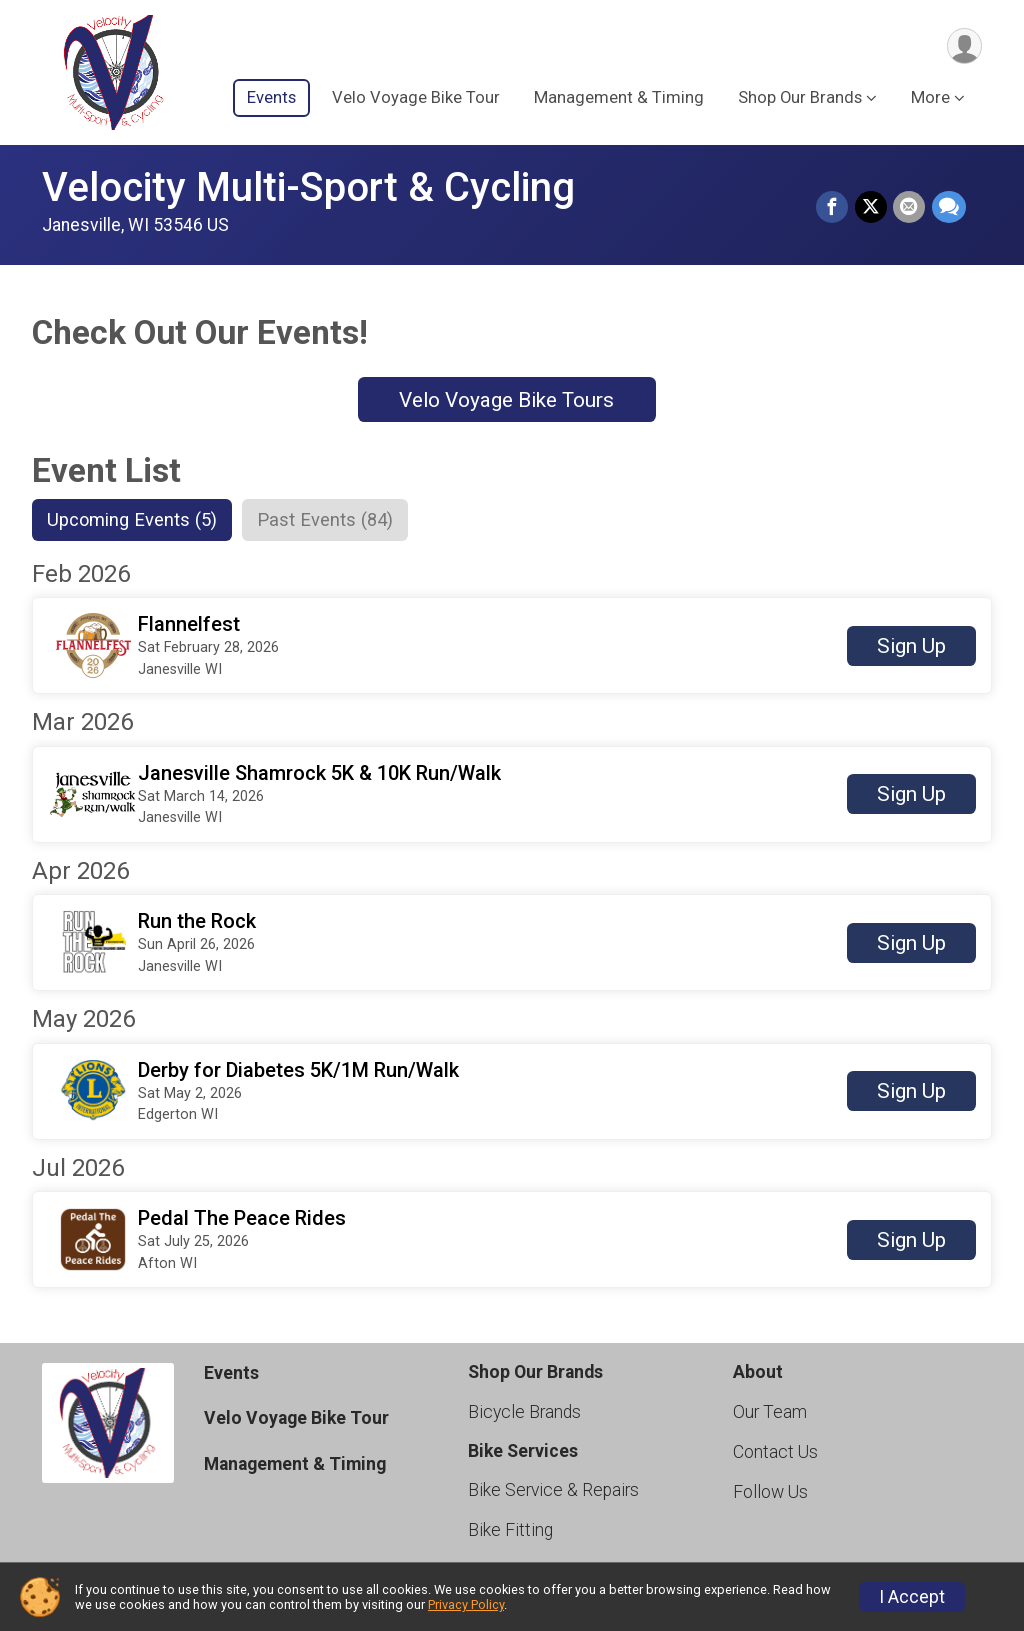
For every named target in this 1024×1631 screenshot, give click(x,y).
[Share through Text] (949, 208)
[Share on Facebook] (834, 208)
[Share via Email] (910, 208)
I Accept (912, 1597)
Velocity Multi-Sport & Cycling (308, 187)
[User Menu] (963, 46)
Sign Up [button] (911, 647)
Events (271, 98)
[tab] (134, 520)
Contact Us (775, 1453)
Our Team (770, 1413)
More (930, 98)
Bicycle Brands (524, 1413)
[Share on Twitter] (872, 208)
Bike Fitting (510, 1531)
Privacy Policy (466, 1604)
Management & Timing (619, 98)
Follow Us (770, 1493)
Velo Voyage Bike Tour (416, 98)
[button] (512, 646)
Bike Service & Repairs (553, 1491)
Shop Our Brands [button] (800, 98)
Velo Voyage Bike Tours (506, 400)
